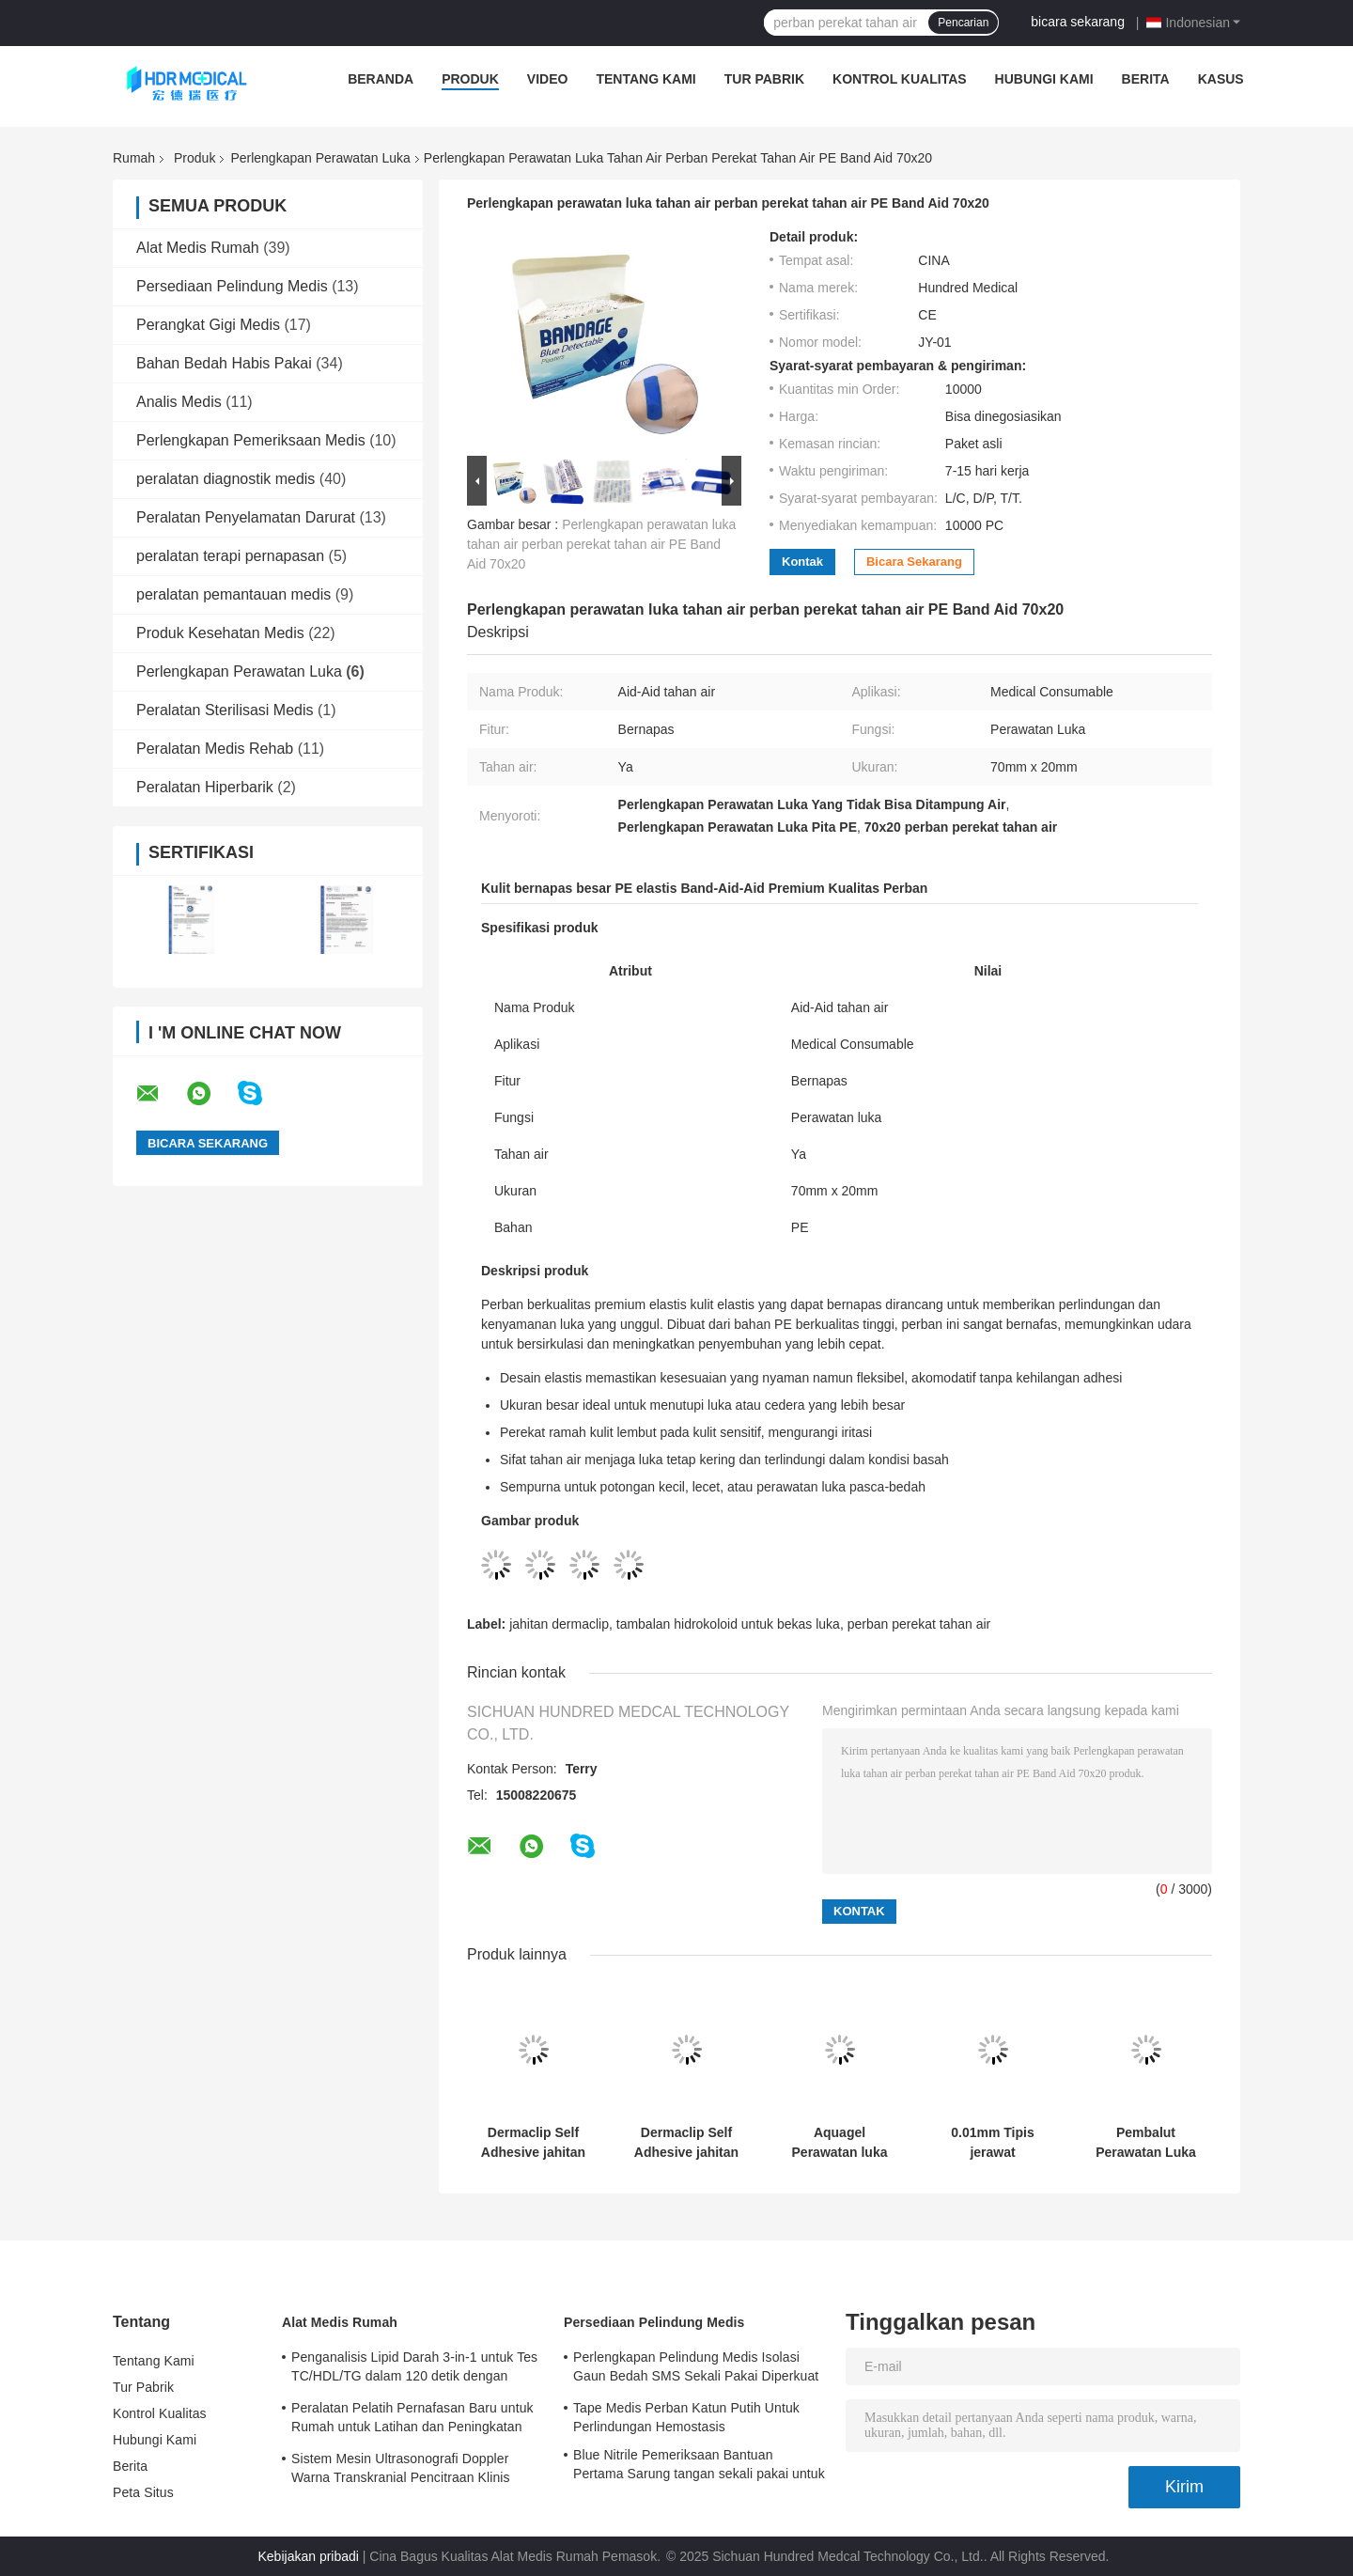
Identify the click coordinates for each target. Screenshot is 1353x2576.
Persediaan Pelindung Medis (232, 286)
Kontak (802, 561)
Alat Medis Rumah (197, 248)
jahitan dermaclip (559, 1623)
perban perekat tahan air (919, 1623)
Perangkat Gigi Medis (208, 325)
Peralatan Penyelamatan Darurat (245, 517)
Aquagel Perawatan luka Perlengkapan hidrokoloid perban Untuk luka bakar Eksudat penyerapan (840, 2143)
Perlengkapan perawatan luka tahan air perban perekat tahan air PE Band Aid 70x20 (601, 544)
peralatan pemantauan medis (233, 594)
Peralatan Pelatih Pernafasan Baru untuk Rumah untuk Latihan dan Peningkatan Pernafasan (412, 2420)
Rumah (134, 157)
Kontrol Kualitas (899, 78)
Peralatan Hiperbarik (204, 787)
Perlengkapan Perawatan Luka (320, 157)
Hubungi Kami (1044, 78)
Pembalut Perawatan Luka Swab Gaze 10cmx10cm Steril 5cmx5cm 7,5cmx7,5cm (1145, 2143)
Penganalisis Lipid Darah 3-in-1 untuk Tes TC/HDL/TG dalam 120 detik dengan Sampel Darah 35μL (414, 2369)
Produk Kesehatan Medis (220, 633)
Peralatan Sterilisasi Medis (225, 710)
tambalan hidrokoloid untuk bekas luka (728, 1623)
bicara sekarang (1078, 21)
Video (547, 78)
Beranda (380, 78)
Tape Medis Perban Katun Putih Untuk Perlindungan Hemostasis (686, 2417)
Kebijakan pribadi (308, 2556)
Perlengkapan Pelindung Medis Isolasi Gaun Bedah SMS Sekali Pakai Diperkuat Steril (695, 2369)
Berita (1146, 78)
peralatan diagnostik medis (225, 479)
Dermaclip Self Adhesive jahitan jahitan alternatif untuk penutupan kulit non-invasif (533, 2143)
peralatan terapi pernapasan (230, 556)
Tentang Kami (645, 78)
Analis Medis (179, 402)
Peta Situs (143, 2492)
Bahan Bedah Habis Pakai (224, 363)
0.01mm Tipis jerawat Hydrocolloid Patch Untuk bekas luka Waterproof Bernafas (992, 2143)
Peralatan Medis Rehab (214, 749)
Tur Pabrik (764, 78)
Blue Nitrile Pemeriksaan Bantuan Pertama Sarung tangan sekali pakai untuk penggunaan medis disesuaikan (699, 2467)
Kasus (1221, 78)
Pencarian (963, 22)
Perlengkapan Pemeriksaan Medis (250, 440)
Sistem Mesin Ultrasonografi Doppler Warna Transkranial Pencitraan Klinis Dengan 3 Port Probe (400, 2470)
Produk (470, 78)
